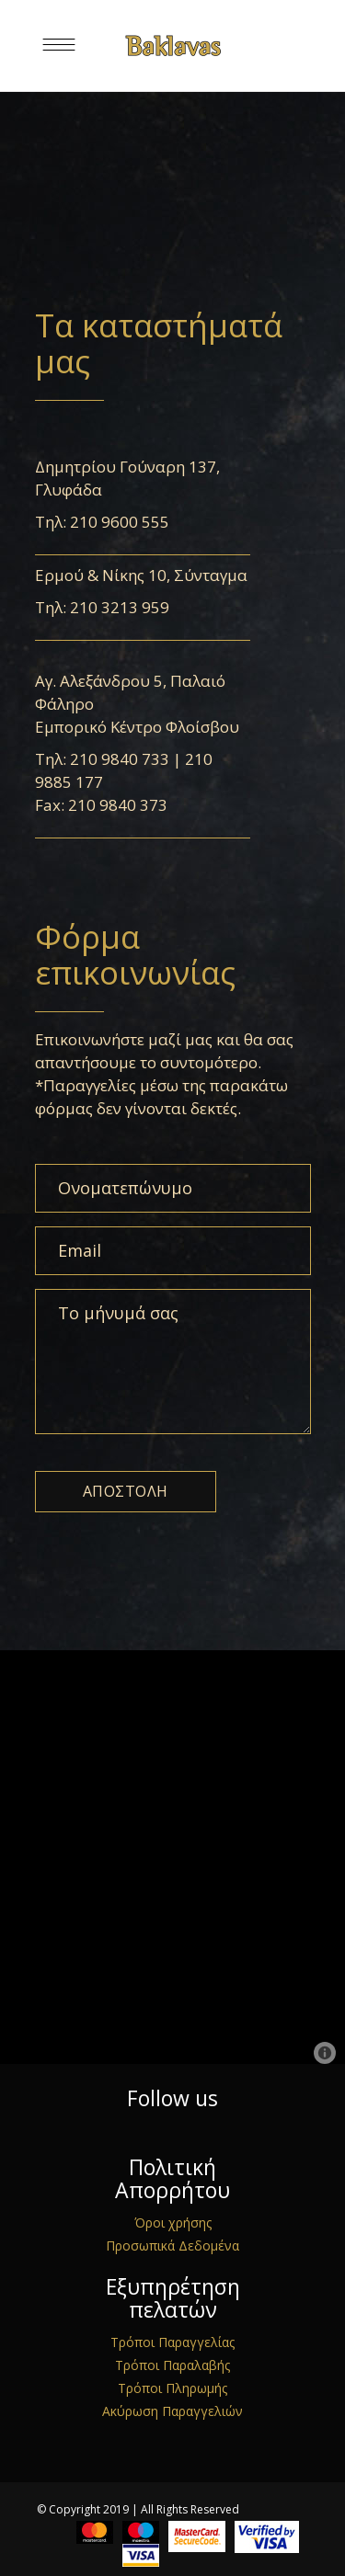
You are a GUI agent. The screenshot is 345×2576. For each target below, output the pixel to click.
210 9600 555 (119, 521)
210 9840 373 (117, 804)
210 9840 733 (119, 758)
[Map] (172, 1857)
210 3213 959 (119, 607)
